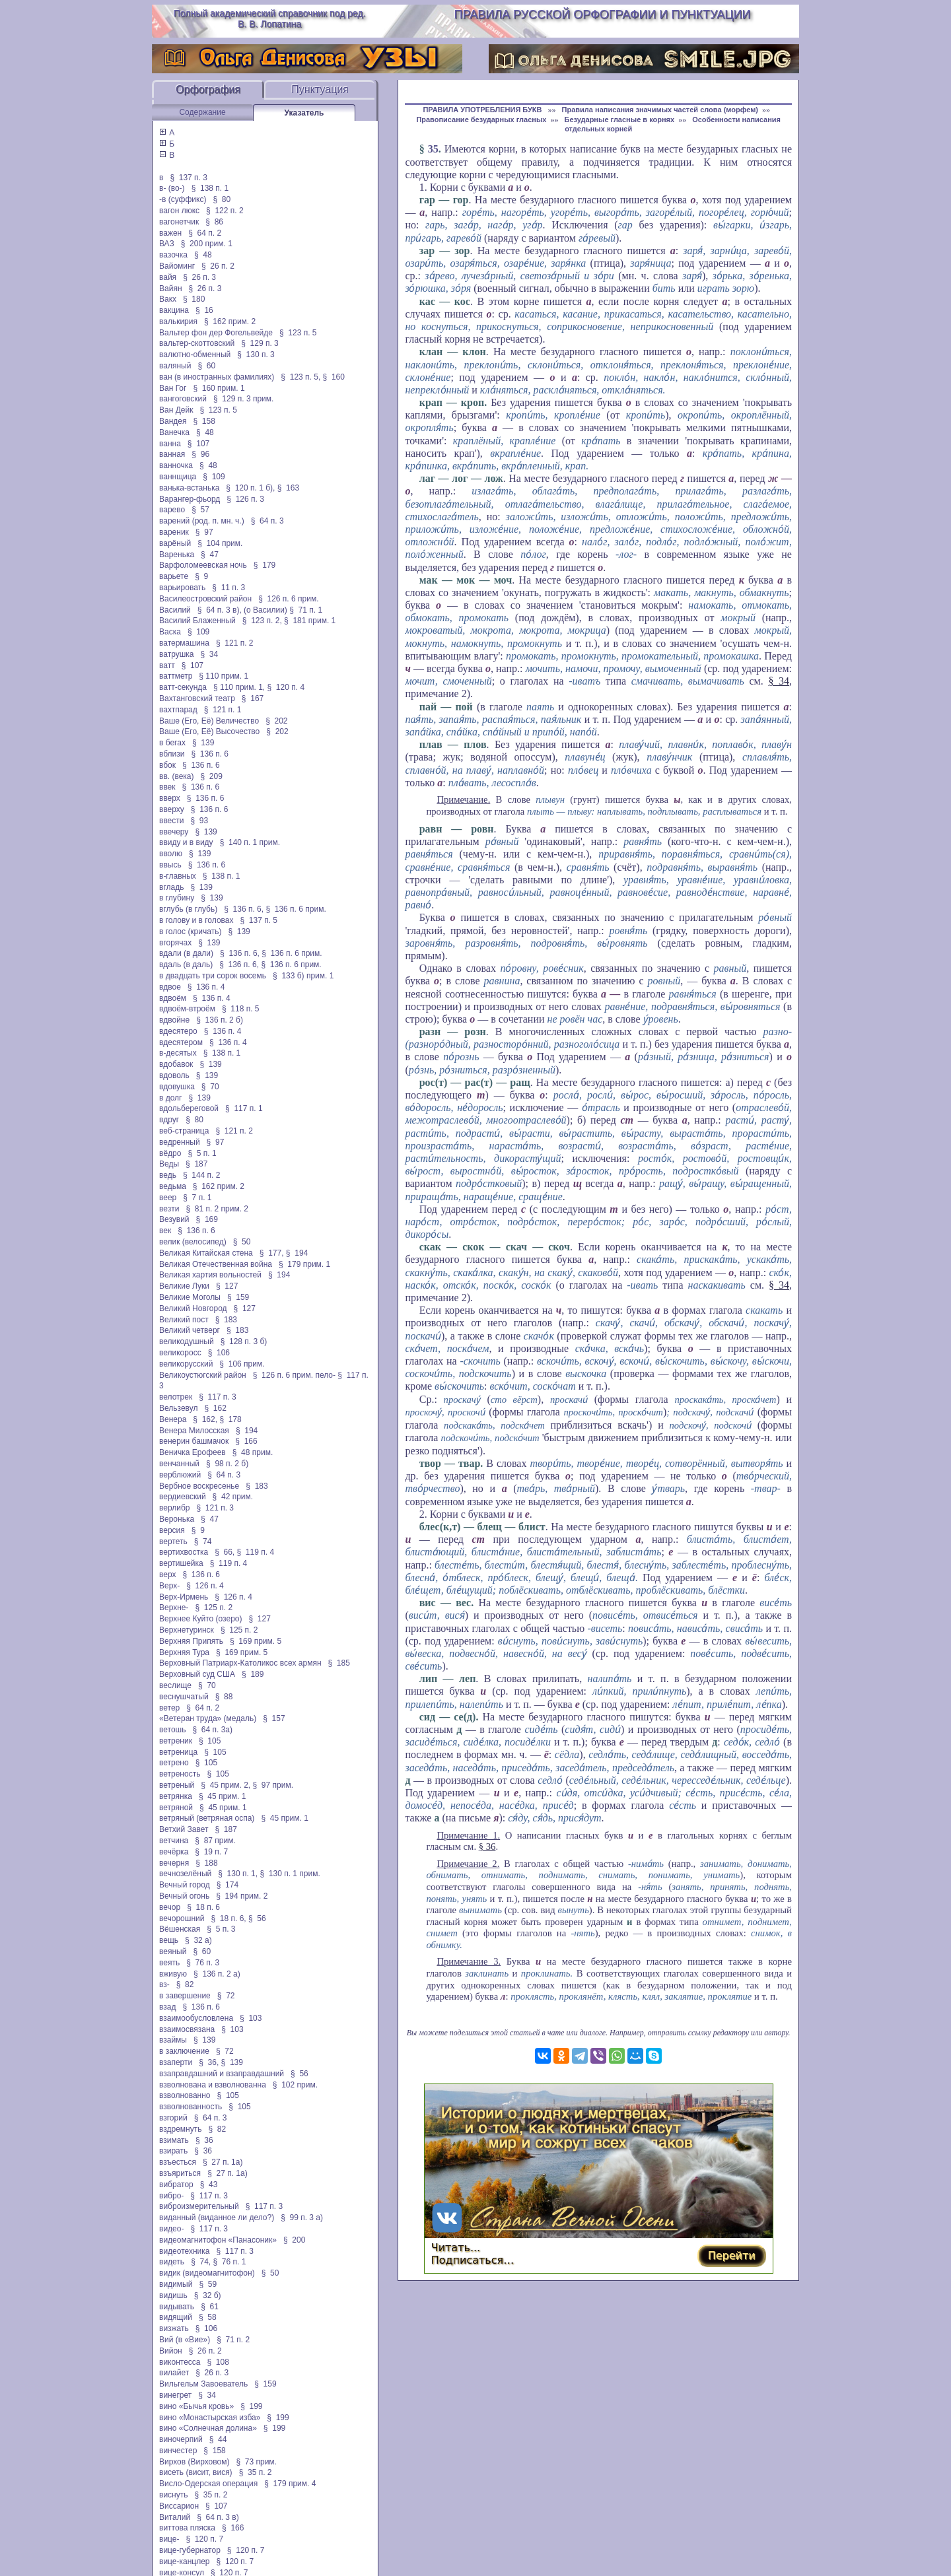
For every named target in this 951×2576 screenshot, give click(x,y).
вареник (174, 532)
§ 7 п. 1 (197, 1197)
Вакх (167, 299)
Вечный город (184, 1884)
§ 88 (224, 1696)
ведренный (179, 1142)
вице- (169, 2539)
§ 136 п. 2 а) (217, 1974)
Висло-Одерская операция (208, 2483)
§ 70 (210, 1086)
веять (169, 1962)
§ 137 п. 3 (188, 177)
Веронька (176, 1519)
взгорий (173, 2117)
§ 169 (207, 1219)
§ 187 (196, 1164)
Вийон (170, 2351)
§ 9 (201, 576)
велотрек (175, 1397)
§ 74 (203, 1541)
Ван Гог (172, 388)
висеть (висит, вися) (195, 2472)
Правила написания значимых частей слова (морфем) (660, 110)
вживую (173, 1974)
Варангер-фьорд (189, 499)
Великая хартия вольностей (210, 1274)
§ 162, (205, 1419)
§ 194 (297, 1253)
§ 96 (200, 454)
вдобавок (176, 1064)
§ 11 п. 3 (228, 587)
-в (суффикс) (182, 199)
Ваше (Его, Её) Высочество (209, 731)
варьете (173, 576)
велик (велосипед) (193, 1241)
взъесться (177, 2162)
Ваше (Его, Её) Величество (209, 721)
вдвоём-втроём (187, 1008)
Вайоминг (177, 266)
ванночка (176, 465)
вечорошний (181, 1918)
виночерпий (181, 2439)
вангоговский (183, 398)
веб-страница (184, 1130)
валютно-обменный (194, 354)
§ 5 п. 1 (202, 1153)
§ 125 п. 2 (214, 1607)
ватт (167, 665)
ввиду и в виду (186, 842)
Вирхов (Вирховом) (194, 2461)
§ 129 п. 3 (260, 343)
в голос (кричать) (190, 931)
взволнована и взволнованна (212, 2084)
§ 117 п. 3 (217, 1397)
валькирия (178, 321)
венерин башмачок (194, 1441)
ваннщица (177, 476)
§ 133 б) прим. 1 (303, 975)
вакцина (174, 310)
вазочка (173, 254)
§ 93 (200, 820)
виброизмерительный (199, 2206)
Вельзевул (178, 1408)
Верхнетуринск (186, 1630)
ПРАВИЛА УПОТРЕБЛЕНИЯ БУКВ (483, 110)
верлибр (174, 1507)
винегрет (175, 2395)
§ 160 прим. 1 (218, 388)
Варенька (176, 554)
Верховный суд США (197, 1674)
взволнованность (190, 2106)
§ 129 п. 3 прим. (243, 398)
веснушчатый (184, 1696)
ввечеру (173, 831)
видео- (171, 2228)
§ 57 (200, 509)
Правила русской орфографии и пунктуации (602, 14)
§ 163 (288, 487)
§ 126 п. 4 (205, 1585)
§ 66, (224, 1552)
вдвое (170, 987)
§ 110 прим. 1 (223, 676)
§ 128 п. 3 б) (244, 1341)
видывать (176, 2306)
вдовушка (177, 1086)
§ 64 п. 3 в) (218, 2517)
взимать (174, 2140)
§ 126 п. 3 (245, 499)
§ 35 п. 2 (255, 2472)
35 (433, 148)
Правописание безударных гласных (481, 119)
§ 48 (203, 254)
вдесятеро (178, 1031)
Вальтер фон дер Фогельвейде (216, 332)
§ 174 (227, 1884)
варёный (175, 543)
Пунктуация (320, 89)
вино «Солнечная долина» (208, 2428)
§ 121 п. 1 (223, 709)
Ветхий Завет (183, 1829)
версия (172, 1530)
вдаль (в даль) (186, 964)
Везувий (174, 1219)
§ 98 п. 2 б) (227, 1463)
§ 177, (272, 1253)
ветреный (176, 1785)
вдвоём (172, 998)
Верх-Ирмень (183, 1597)
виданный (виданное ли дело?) (216, 2217)
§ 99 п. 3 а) (302, 2217)
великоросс (180, 1352)
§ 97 (204, 532)
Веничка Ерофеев (192, 1452)
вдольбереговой (189, 1108)
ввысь (170, 864)
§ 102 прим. (295, 2084)
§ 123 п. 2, (262, 620)
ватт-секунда (183, 687)
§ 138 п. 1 (210, 188)
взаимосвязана (187, 2029)
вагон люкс (179, 210)
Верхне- (174, 1607)
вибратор (176, 2184)
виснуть (173, 2494)
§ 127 (227, 1286)
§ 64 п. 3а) (212, 1729)
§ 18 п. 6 (203, 1907)
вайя (167, 277)
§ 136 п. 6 (210, 754)
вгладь (171, 887)
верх (167, 1574)
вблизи (171, 754)
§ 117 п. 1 (244, 1108)
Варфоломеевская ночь (203, 565)
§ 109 (214, 476)
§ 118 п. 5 (241, 1008)
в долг (170, 1097)
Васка (170, 631)
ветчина (173, 1840)
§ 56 (257, 1918)
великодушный (186, 1341)
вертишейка (181, 1563)
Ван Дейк (176, 410)
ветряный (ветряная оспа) (206, 1818)
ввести (171, 820)
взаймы (173, 2040)
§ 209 (212, 776)
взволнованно (185, 2095)
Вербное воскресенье (199, 1486)
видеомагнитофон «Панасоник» (218, 2240)
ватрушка (176, 654)
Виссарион (179, 2506)
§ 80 (221, 199)
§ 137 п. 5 (259, 920)
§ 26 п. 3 (199, 277)
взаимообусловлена (196, 2018)
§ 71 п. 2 (233, 2339)
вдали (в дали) (186, 953)
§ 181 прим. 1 (309, 620)
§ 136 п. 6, (244, 909)
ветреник (175, 1741)
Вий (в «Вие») (184, 2339)
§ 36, (209, 2062)
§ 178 (230, 1419)
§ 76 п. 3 (202, 1962)
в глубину (176, 897)
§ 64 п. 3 (267, 520)
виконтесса (179, 2362)
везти (169, 1208)
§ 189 (253, 1674)
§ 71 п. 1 (305, 610)
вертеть (173, 1541)
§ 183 (226, 1319)
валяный (175, 365)
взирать (173, 2150)
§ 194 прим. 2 (241, 1896)
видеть (171, 2261)
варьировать (182, 587)
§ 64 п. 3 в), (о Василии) (242, 610)
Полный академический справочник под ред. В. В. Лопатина (270, 18)
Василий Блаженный (197, 620)
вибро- (171, 2195)
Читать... (456, 2247)
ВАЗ (166, 243)
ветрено (174, 1762)
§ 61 (210, 2306)
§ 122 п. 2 (225, 210)
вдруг (169, 1119)
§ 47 (210, 554)
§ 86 (214, 221)
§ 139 (203, 742)
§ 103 (251, 2018)
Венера (172, 1419)
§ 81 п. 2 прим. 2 (217, 1208)
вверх (169, 798)
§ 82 (185, 1984)
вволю (170, 853)
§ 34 (210, 654)
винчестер (178, 2450)
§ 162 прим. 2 (230, 321)
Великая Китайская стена (206, 1253)
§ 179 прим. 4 (290, 2483)
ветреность (179, 1774)
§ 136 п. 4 (206, 987)
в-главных (177, 876)
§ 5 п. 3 (221, 1929)
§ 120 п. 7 (205, 2539)
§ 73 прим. (256, 2461)
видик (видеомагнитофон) (207, 2273)
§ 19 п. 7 (211, 1851)
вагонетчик (179, 221)
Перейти (732, 2255)
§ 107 (198, 443)
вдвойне (174, 1020)
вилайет (174, 2372)
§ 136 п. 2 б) (219, 1020)
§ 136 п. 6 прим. (295, 909)
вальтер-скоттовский (196, 343)
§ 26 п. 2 (217, 266)
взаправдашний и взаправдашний (221, 2073)
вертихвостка (183, 1552)
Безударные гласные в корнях (619, 119)
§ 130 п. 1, (238, 1873)
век (165, 1230)
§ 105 (210, 1741)
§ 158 (204, 421)
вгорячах (175, 942)
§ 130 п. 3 (256, 354)
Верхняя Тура (184, 1652)
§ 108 (218, 2362)
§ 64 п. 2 (204, 233)
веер (167, 1197)
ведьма (172, 1186)
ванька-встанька (189, 487)
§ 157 (274, 1718)
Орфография (208, 89)
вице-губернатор (190, 2550)
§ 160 (334, 377)
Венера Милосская (194, 1430)
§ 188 (206, 1863)
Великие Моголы (190, 1297)
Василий (175, 610)
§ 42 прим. (233, 1496)
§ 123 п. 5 (298, 332)
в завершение (185, 1995)
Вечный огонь (184, 1896)
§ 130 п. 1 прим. (290, 1873)
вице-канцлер (184, 2561)
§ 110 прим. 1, (239, 687)
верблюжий (180, 1474)
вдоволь (174, 1075)
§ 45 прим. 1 (222, 1796)
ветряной (176, 1807)
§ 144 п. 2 (202, 1175)
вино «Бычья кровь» (196, 2406)
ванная (172, 454)
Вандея (172, 421)
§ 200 (294, 2240)
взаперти (175, 2062)
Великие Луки (184, 1286)
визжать (174, 2328)
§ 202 (276, 721)
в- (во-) (172, 188)
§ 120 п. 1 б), (250, 487)
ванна (170, 443)
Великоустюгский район (202, 1375)
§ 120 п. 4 (286, 687)
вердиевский (182, 1496)
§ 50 (242, 1241)
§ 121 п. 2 (235, 643)
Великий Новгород (193, 1308)
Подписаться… (472, 2260)
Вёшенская (179, 1929)
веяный (172, 1951)
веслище (175, 1685)
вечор (169, 1907)
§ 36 (204, 2140)
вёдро (170, 1153)
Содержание (202, 112)
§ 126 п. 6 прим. (288, 598)
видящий (175, 2317)
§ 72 (226, 1995)
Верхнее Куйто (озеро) (200, 1618)
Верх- (169, 1585)
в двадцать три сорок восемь (212, 975)
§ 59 (208, 2284)
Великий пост (184, 1319)
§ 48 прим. (252, 1452)
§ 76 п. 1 (229, 2261)
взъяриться (180, 2173)
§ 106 (219, 1352)
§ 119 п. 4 (256, 1552)
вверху (171, 809)
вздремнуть (180, 2129)
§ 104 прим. (219, 543)
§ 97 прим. (273, 1785)
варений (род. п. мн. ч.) (201, 520)
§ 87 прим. (215, 1840)
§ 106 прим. (241, 1364)
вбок (167, 765)
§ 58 (208, 2317)
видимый (175, 2284)
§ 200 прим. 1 (206, 243)
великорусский (186, 1364)
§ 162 (215, 1408)
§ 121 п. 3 (215, 1507)
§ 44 (218, 2439)
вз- (164, 1984)
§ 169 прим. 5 (255, 1641)
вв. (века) (176, 776)
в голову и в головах (196, 920)
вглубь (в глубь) (188, 909)
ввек (167, 787)
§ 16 (204, 310)
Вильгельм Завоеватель (203, 2384)
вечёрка (173, 1851)
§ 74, (201, 2261)
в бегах (172, 742)
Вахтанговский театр (197, 698)
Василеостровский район (205, 598)
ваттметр (175, 676)
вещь (168, 1940)
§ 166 (246, 1441)
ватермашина (184, 643)
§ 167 (253, 698)
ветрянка (175, 1796)
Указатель (304, 113)
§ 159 (238, 1297)
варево (172, 509)
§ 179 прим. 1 (304, 1264)
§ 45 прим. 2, (225, 1785)
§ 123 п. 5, (300, 377)
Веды (169, 1164)
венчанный (179, 1463)
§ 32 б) (207, 2295)
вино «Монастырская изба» (209, 2417)
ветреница (178, 1752)
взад (167, 2007)
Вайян (170, 288)
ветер (169, 1707)
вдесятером (181, 1042)
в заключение (184, 2051)
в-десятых (178, 1053)
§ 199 (251, 2406)
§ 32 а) (198, 1940)
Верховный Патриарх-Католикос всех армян (240, 1663)
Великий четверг (189, 1330)
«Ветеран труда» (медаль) (207, 1718)
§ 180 (194, 299)
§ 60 (206, 365)
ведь (167, 1175)
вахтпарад (178, 709)
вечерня (174, 1863)
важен (170, 233)
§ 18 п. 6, (228, 1918)
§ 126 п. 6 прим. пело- (294, 1375)
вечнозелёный (185, 1873)
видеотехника (184, 2251)
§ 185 (339, 1663)
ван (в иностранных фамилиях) (216, 377)
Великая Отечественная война (215, 1264)
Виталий (174, 2517)
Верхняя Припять (191, 1641)
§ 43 (209, 2184)
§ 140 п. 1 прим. (250, 842)
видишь (173, 2295)
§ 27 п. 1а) (223, 2162)
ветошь (172, 1729)
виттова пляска (187, 2527)
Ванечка (174, 432)
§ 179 (264, 565)
